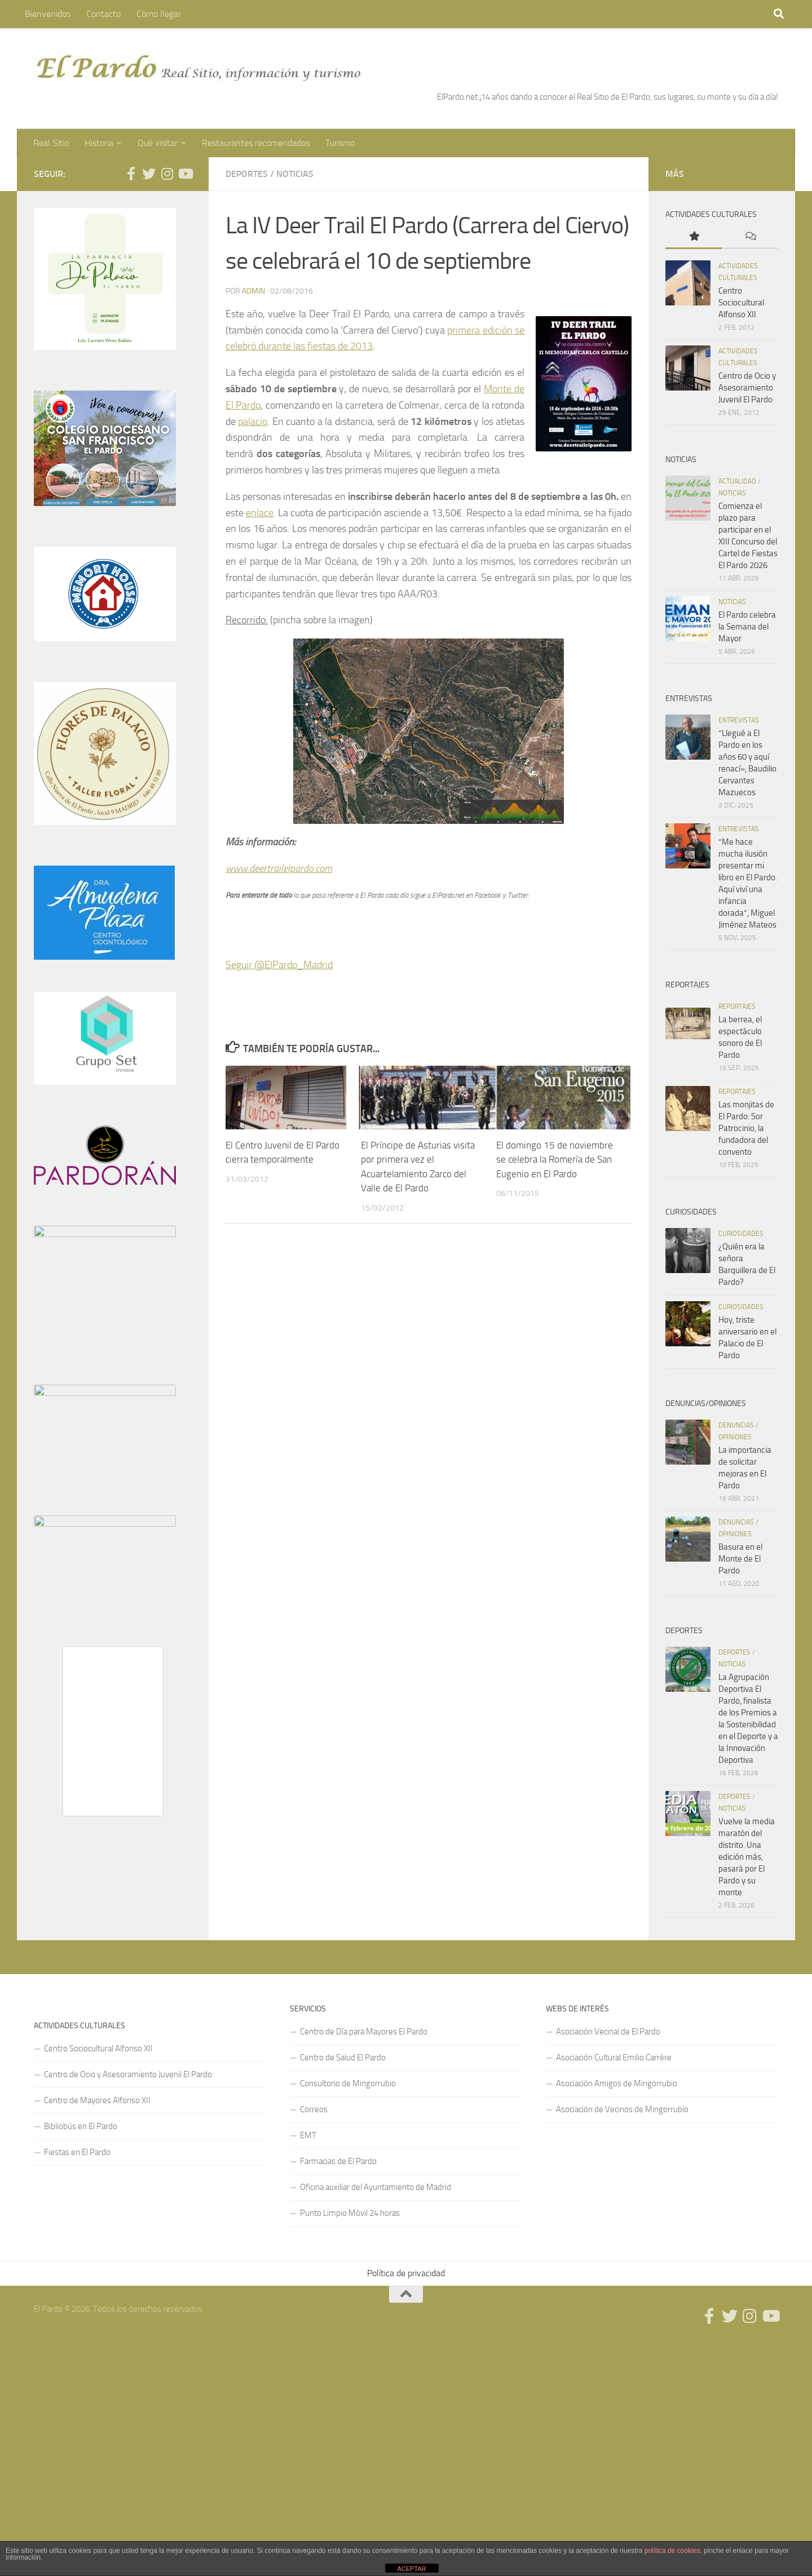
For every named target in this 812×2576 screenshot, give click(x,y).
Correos (314, 2109)
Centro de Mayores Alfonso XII (97, 2100)
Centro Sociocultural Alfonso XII (741, 303)
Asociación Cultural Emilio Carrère (614, 2057)
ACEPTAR (411, 2568)
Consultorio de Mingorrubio (348, 2083)
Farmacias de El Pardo (338, 2161)
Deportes (247, 174)
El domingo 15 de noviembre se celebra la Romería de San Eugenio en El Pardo (554, 1160)
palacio (252, 421)
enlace (259, 513)
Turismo (340, 143)
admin (253, 291)
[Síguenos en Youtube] (185, 173)
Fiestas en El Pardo (77, 2152)
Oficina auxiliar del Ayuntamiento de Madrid (375, 2187)
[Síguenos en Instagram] (167, 173)
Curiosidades (741, 1234)
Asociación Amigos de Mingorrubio (616, 2083)
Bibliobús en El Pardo (80, 2126)
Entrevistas (738, 720)
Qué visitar (158, 143)
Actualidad (737, 481)
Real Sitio (51, 143)
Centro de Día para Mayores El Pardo (363, 2032)
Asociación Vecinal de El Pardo (608, 2032)
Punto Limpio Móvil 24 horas (350, 2213)
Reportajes (737, 1006)
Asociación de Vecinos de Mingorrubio (622, 2109)
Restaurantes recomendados (256, 143)
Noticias (295, 174)
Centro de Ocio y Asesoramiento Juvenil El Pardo (747, 388)
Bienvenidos (47, 13)
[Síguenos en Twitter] (149, 173)
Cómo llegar (158, 13)
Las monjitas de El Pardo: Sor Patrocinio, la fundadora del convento (746, 1128)
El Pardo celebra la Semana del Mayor (747, 627)
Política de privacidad (406, 2273)
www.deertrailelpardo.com (279, 868)
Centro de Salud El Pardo (343, 2057)
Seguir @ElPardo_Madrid (279, 965)
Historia (99, 143)
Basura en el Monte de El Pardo (740, 1559)
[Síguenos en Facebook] (131, 173)
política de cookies (672, 2551)
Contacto (103, 13)
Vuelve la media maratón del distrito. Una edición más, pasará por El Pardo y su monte (746, 1856)
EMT (308, 2135)
